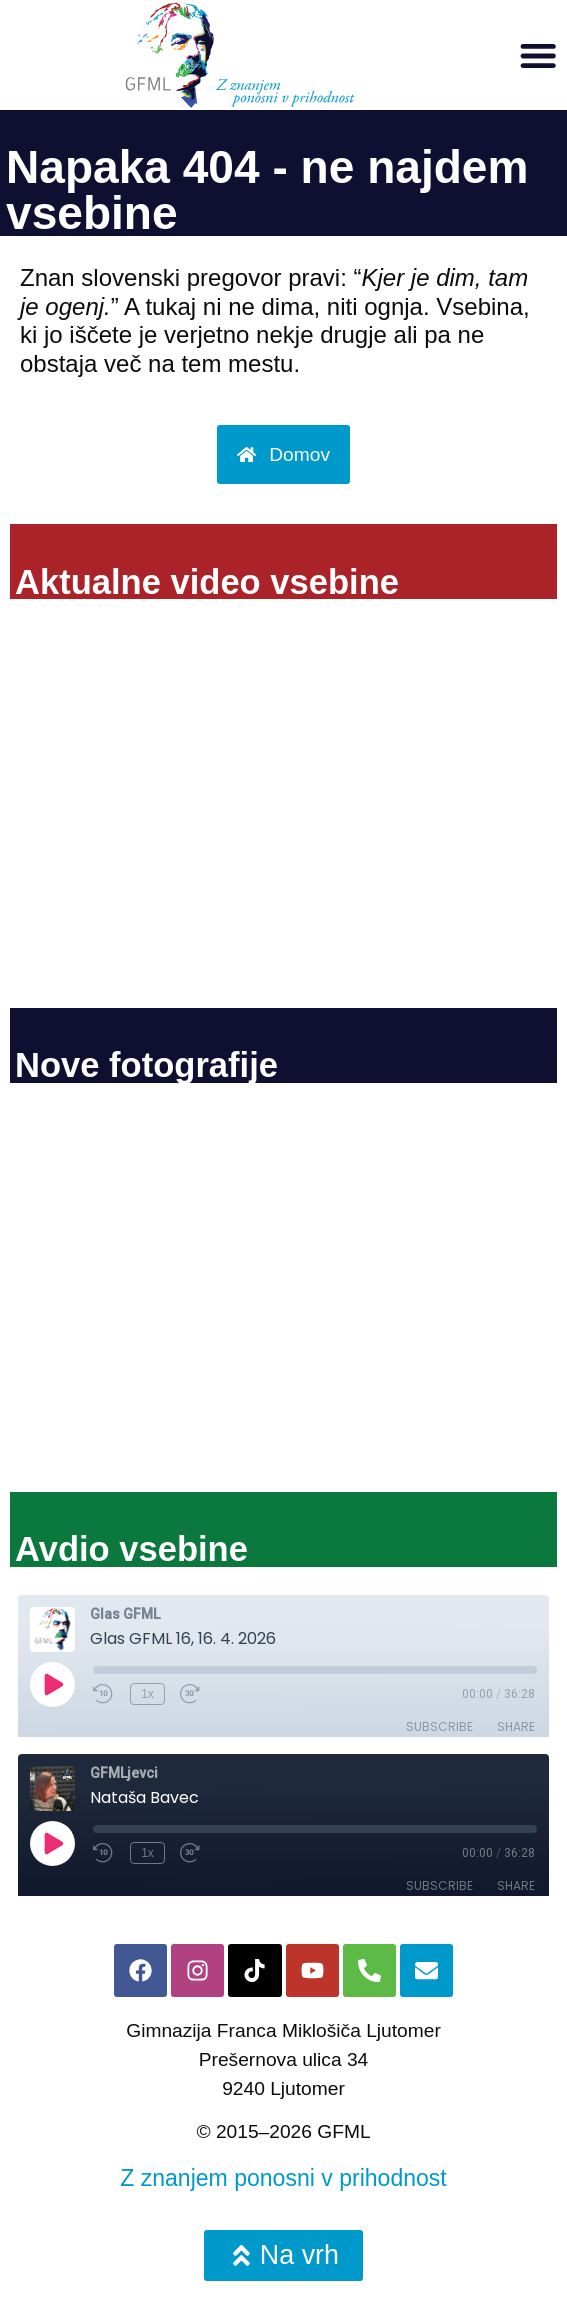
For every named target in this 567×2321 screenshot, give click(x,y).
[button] (538, 55)
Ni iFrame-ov (283, 809)
